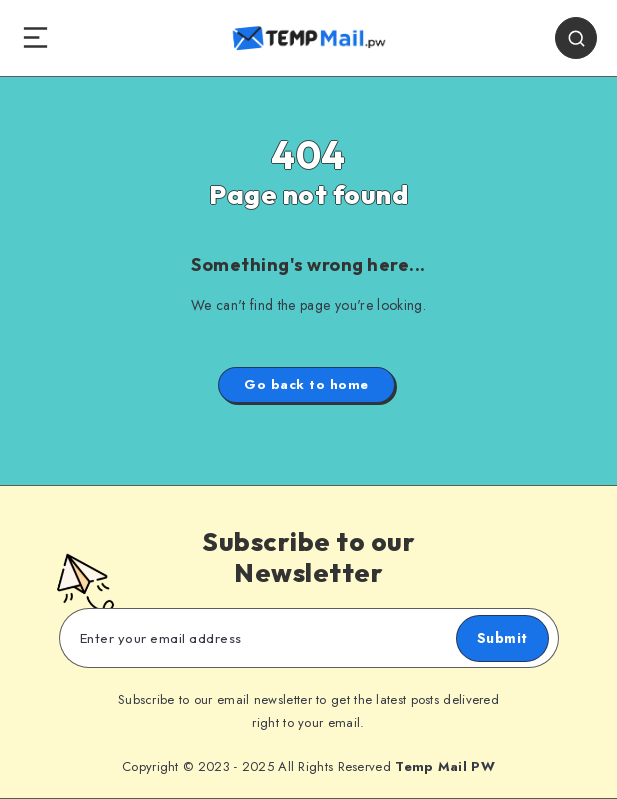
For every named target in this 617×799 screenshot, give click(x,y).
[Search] (576, 38)
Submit (502, 638)
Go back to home (306, 384)
